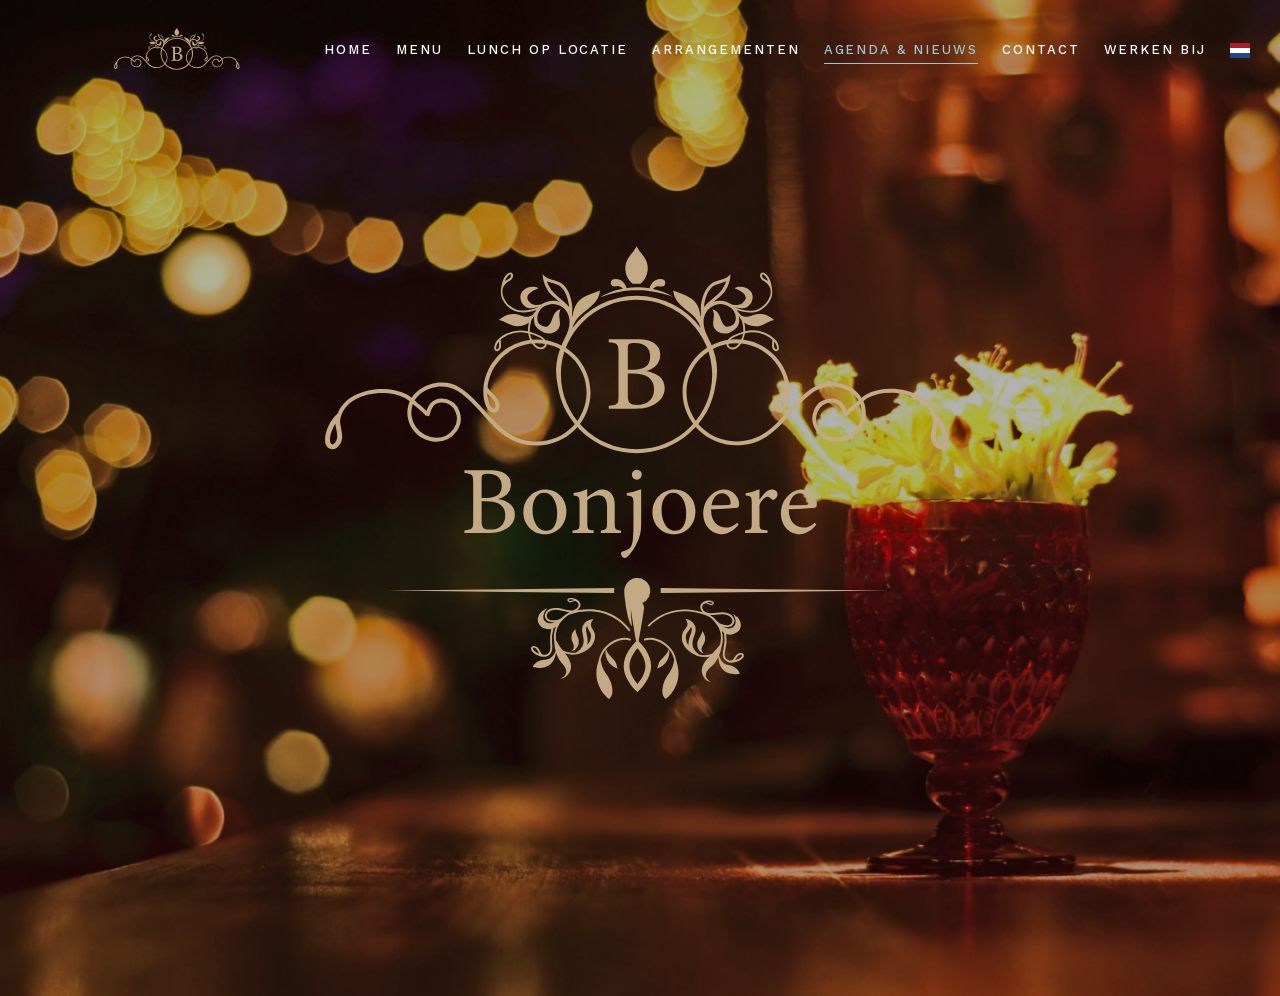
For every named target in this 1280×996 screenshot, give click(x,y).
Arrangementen (725, 49)
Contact (1041, 49)
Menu (419, 49)
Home (348, 49)
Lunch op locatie (547, 49)
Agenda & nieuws (901, 49)
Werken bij (1155, 49)
